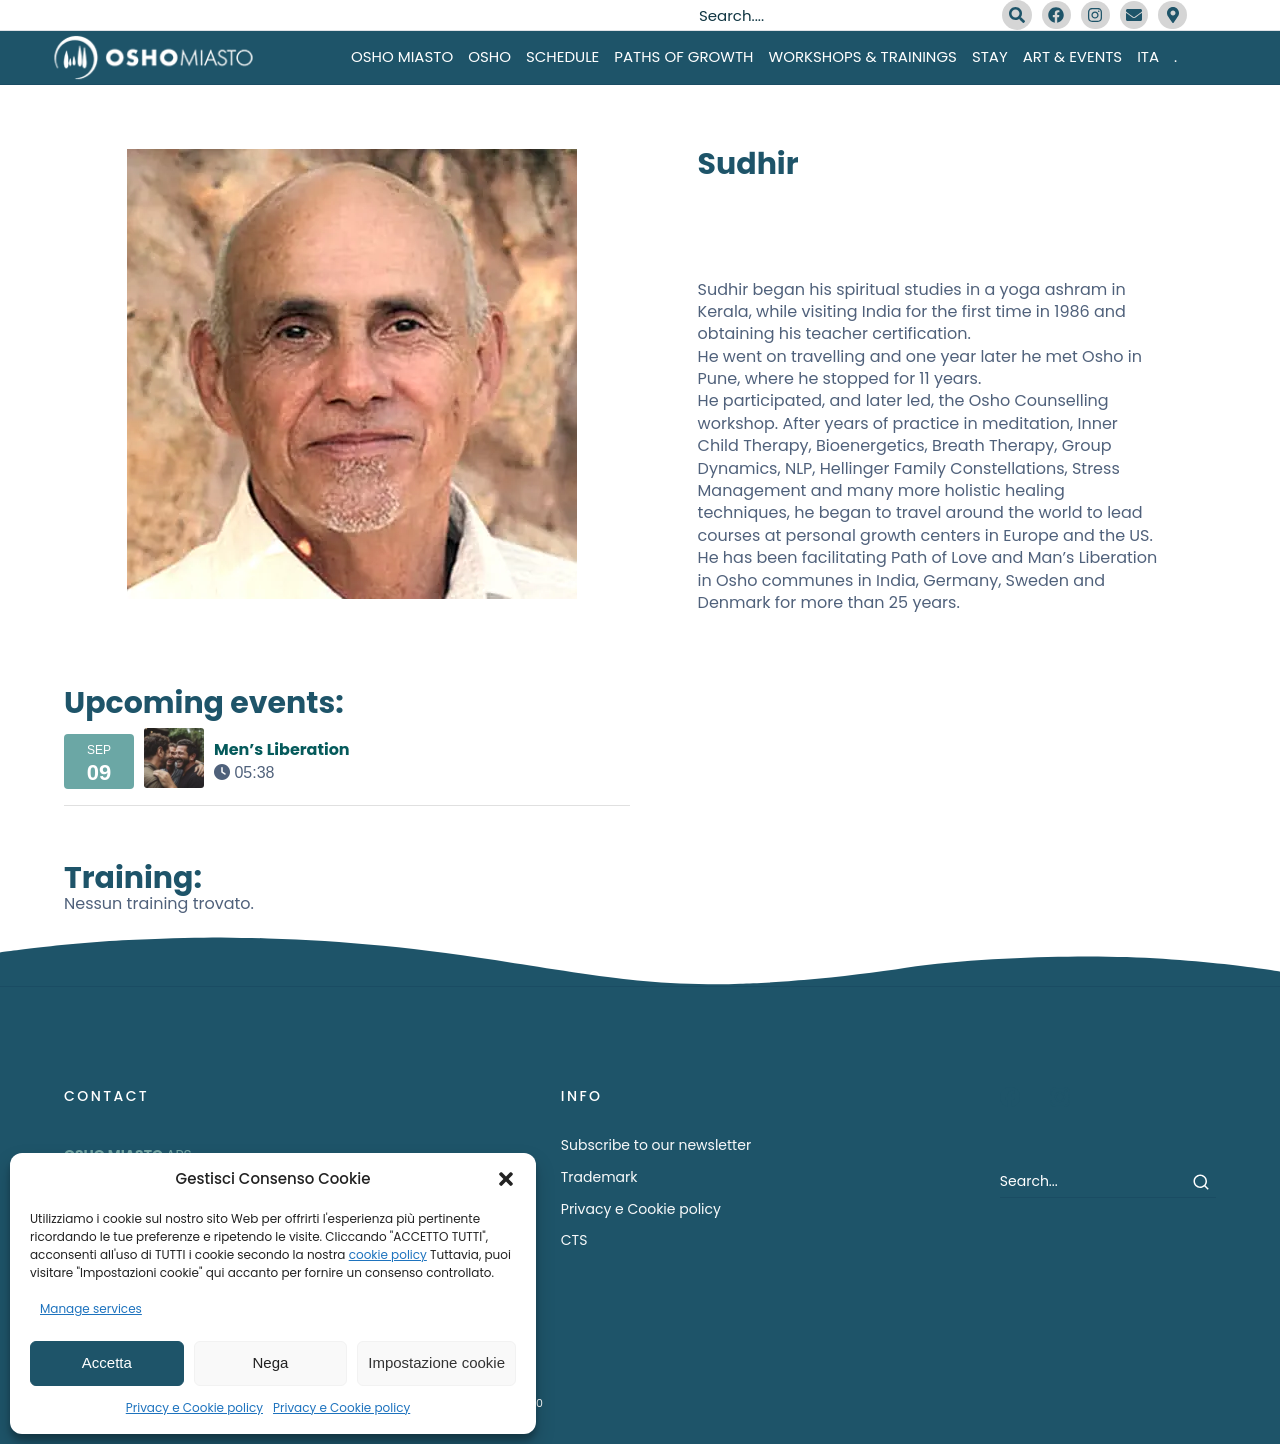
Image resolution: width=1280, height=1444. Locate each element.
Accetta (107, 1362)
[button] (506, 1179)
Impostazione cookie (436, 1362)
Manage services (91, 1308)
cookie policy (388, 1254)
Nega (271, 1362)
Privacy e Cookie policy (194, 1407)
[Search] (1017, 15)
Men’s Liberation (282, 749)
